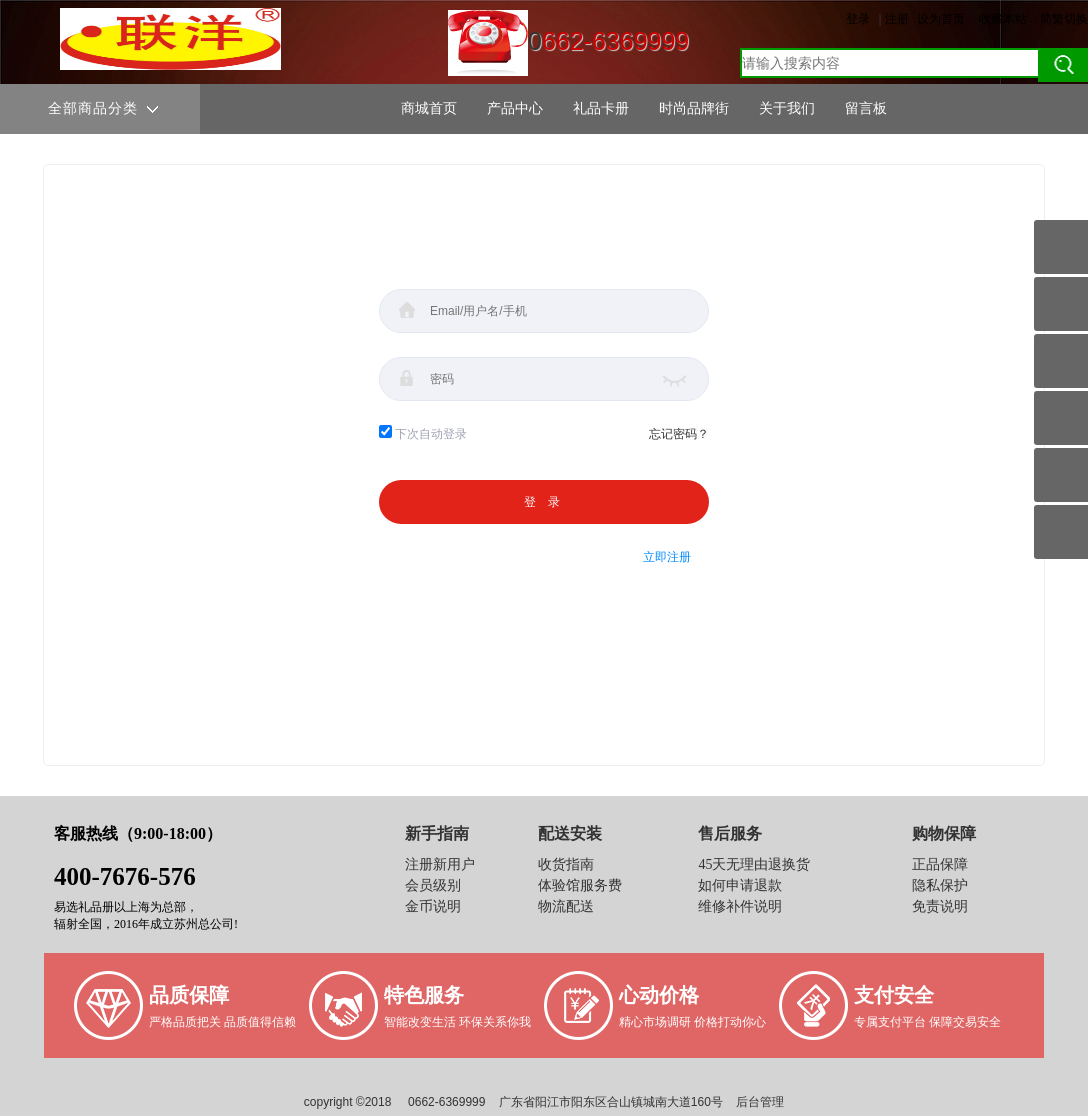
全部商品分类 (103, 109)
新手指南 (437, 833)
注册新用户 (440, 864)
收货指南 (566, 864)
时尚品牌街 (694, 108)
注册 (897, 19)
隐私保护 (940, 885)
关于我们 (787, 108)
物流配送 (566, 906)
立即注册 (667, 557)
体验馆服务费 (580, 885)
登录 (858, 19)
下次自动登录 (431, 434)
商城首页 (429, 108)
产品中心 (515, 108)
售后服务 (730, 833)
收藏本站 (1003, 19)
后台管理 (760, 1102)
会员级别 (433, 885)
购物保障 (944, 833)
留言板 (866, 108)
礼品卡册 (601, 108)
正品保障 (940, 864)
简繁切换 (1064, 19)
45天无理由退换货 (754, 864)
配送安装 (570, 833)
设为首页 (941, 19)
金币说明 (433, 906)
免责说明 (940, 906)
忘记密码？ (679, 434)
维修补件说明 (740, 906)
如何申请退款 (740, 885)
